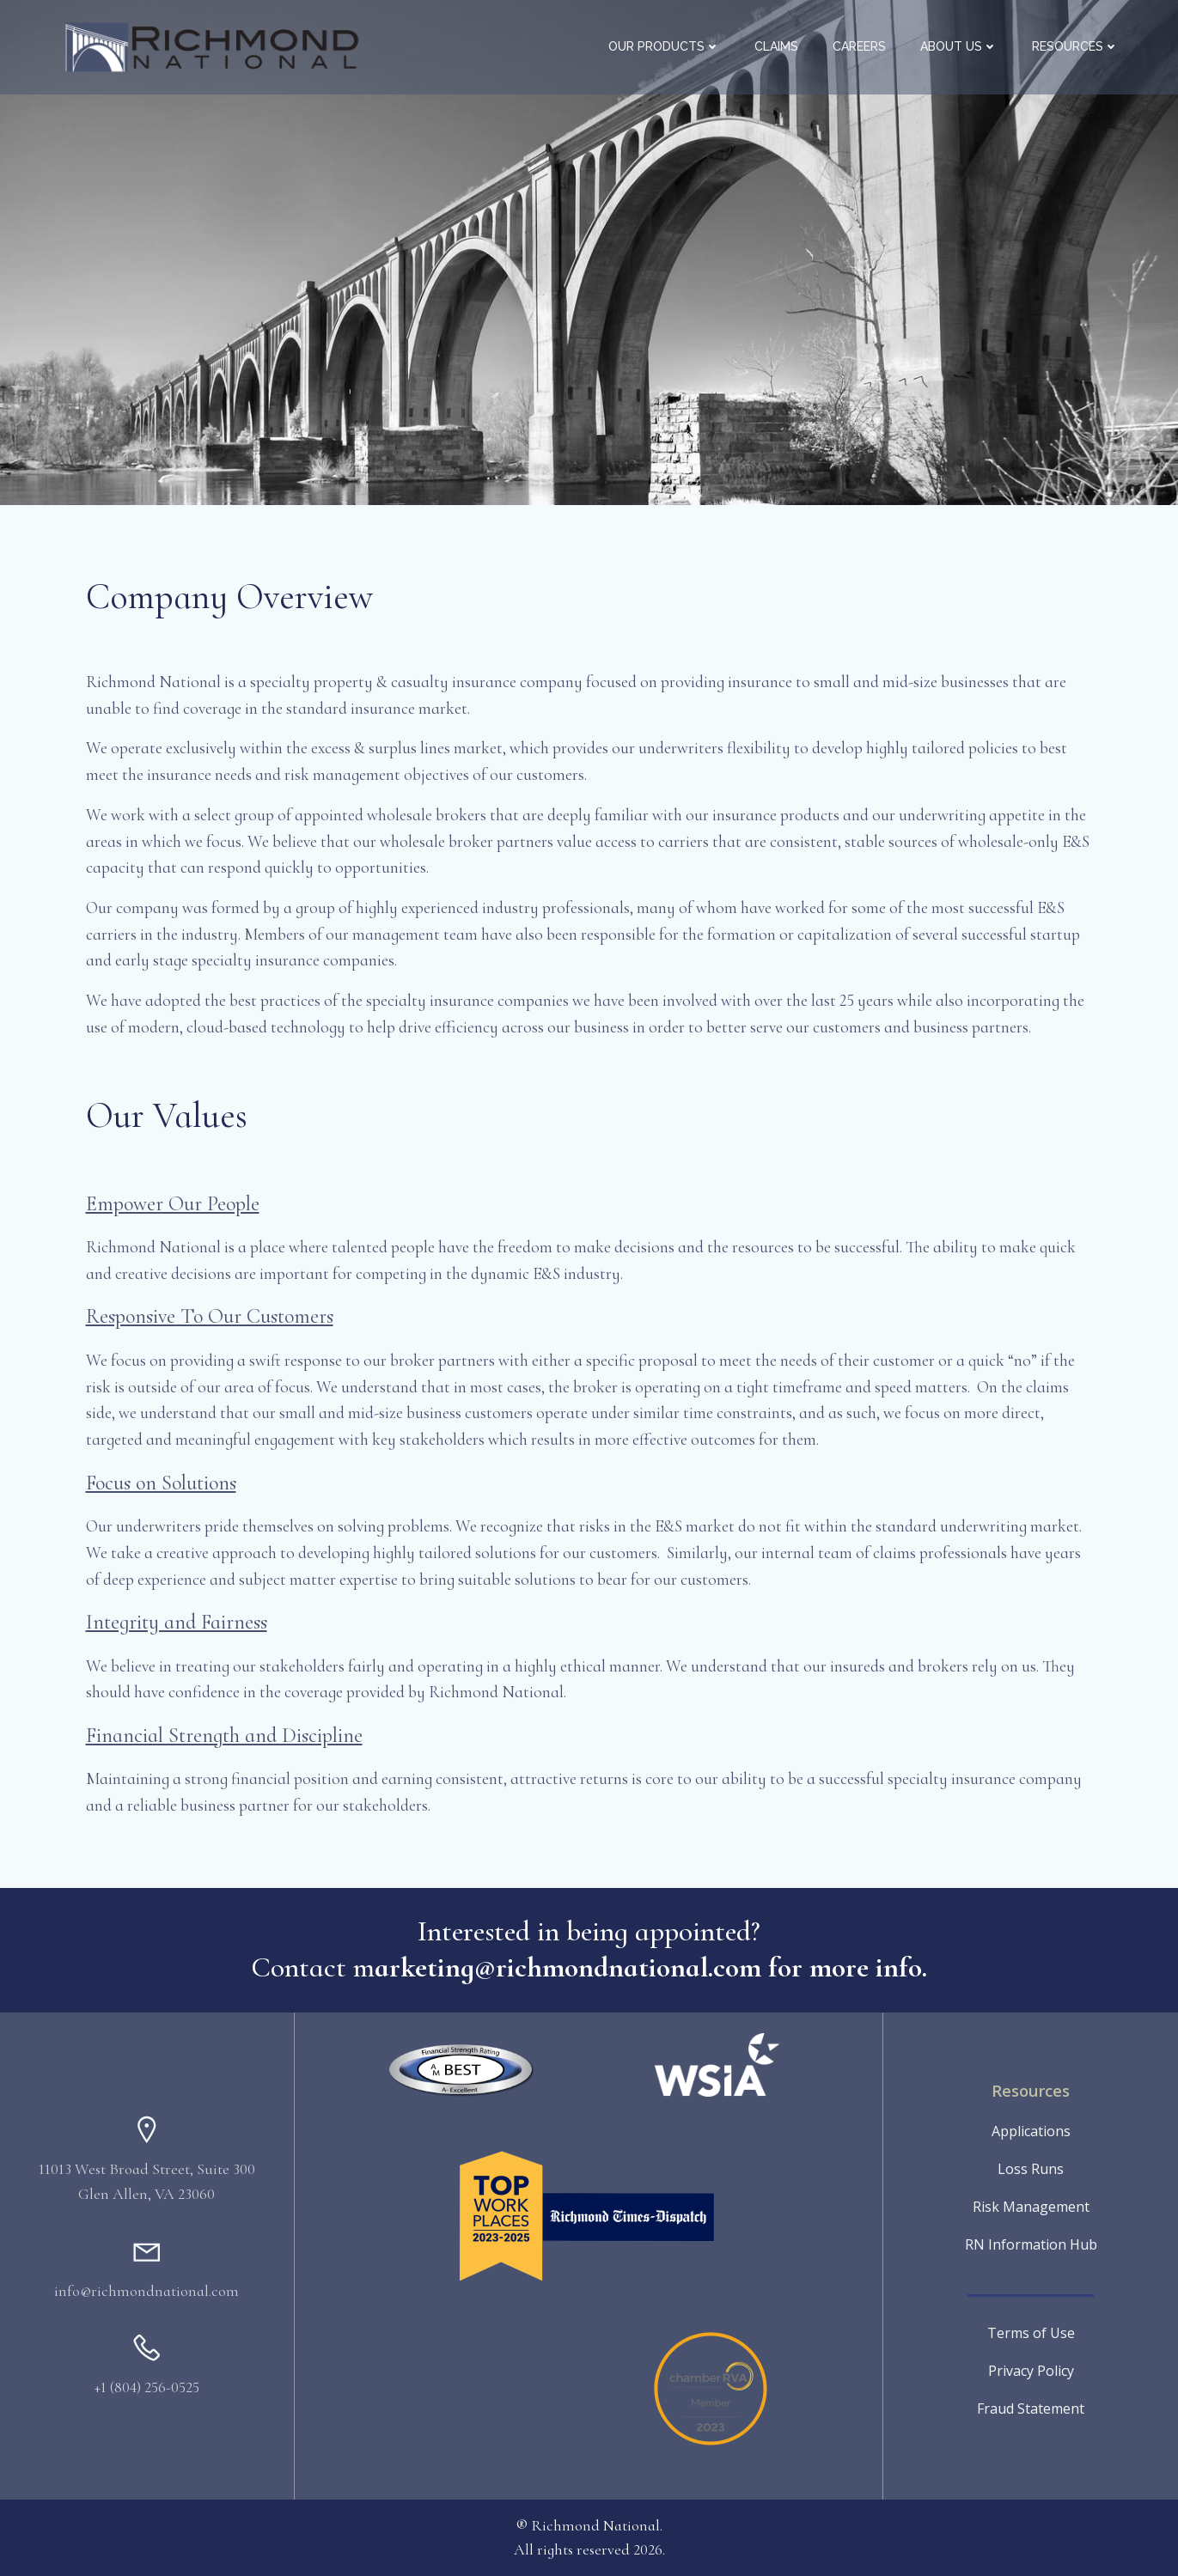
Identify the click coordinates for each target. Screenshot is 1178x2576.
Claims (776, 46)
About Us (959, 46)
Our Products (664, 46)
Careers (859, 46)
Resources (1075, 46)
